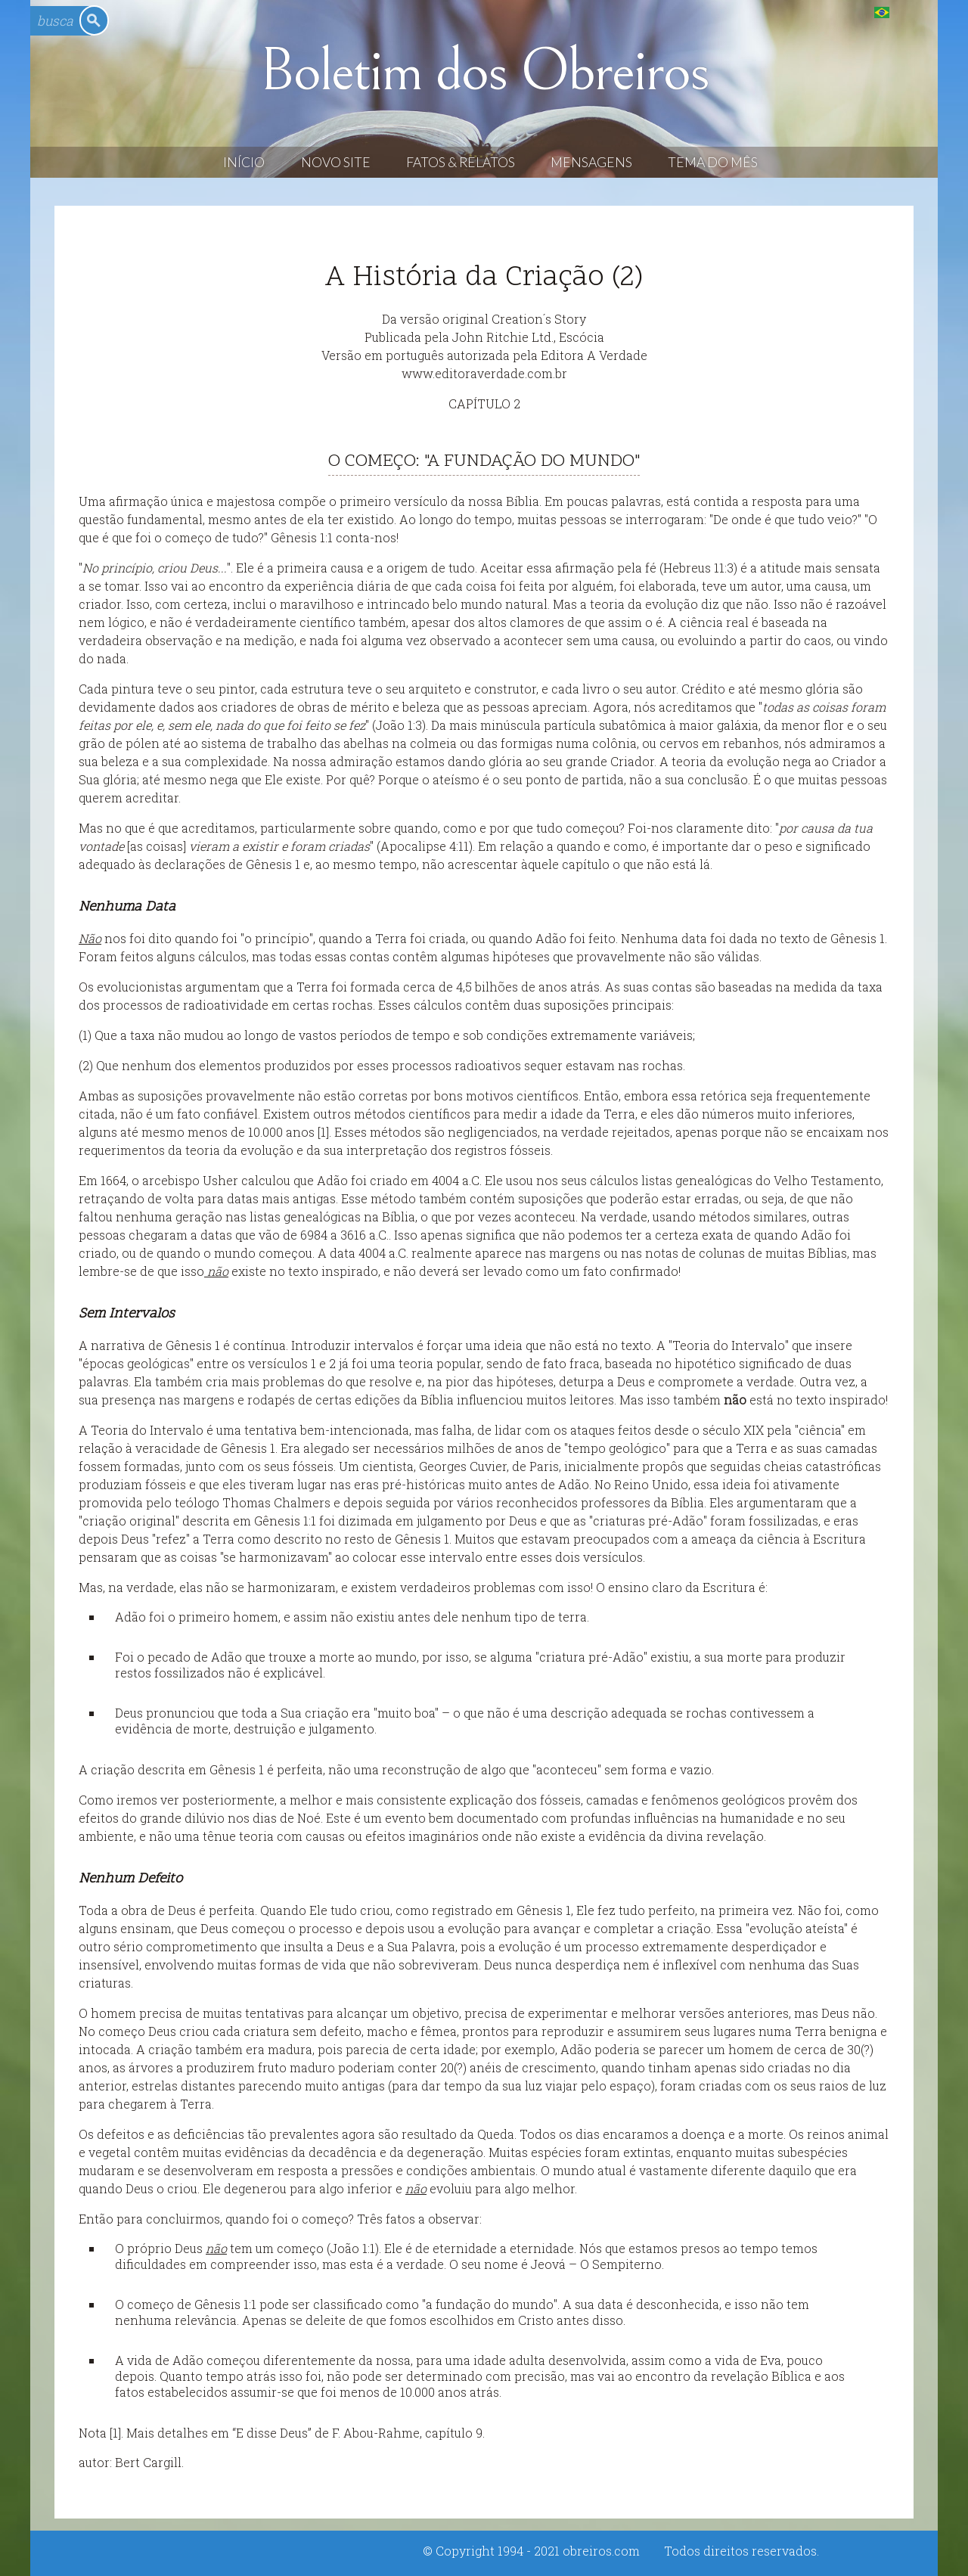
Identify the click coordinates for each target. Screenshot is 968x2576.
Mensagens (591, 162)
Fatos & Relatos (460, 162)
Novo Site (336, 162)
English (912, 11)
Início (244, 162)
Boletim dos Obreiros (484, 71)
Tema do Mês (713, 162)
